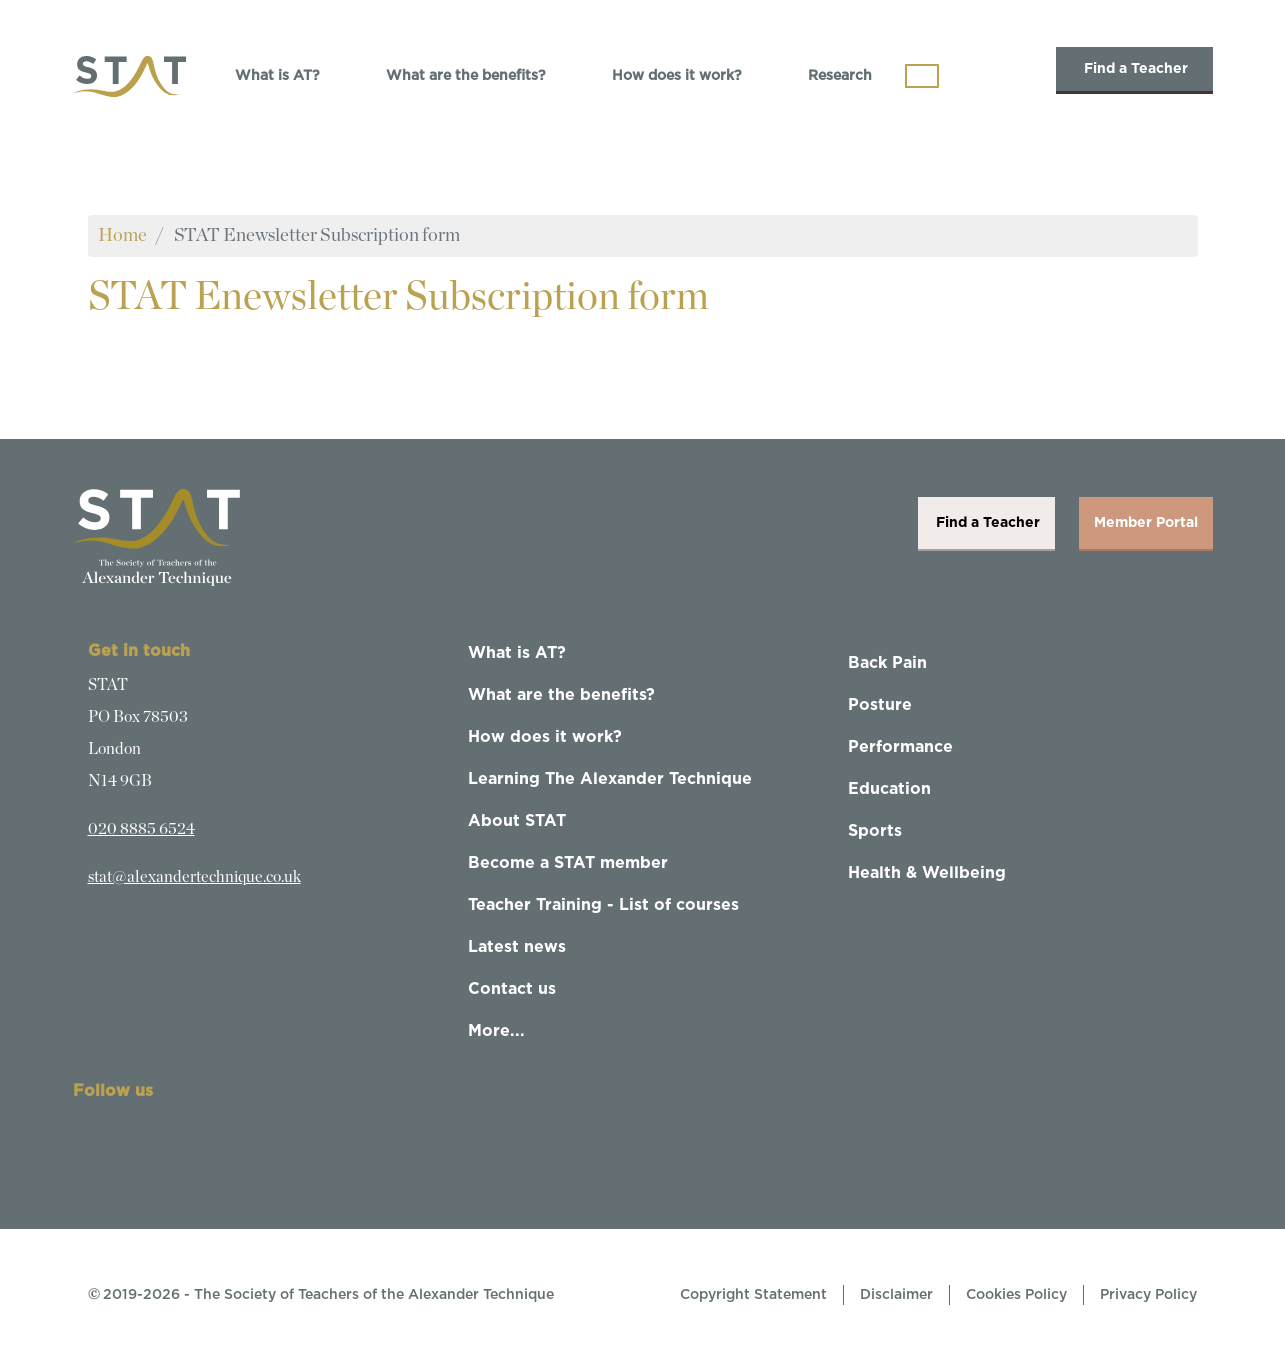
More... (496, 1031)
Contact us (512, 989)
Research (840, 76)
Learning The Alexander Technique (610, 779)
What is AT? (277, 76)
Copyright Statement (753, 1295)
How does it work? (677, 76)
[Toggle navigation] (922, 76)
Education (889, 789)
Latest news (517, 947)
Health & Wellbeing (927, 873)
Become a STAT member (568, 863)
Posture (880, 705)
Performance (900, 747)
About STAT (517, 821)
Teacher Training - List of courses (603, 905)
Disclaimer (896, 1295)
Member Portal (1146, 523)
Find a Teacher (1134, 69)
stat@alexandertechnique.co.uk (194, 877)
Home (122, 235)
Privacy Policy (1148, 1295)
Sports (875, 831)
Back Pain (887, 663)
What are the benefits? (466, 76)
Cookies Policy (1016, 1295)
